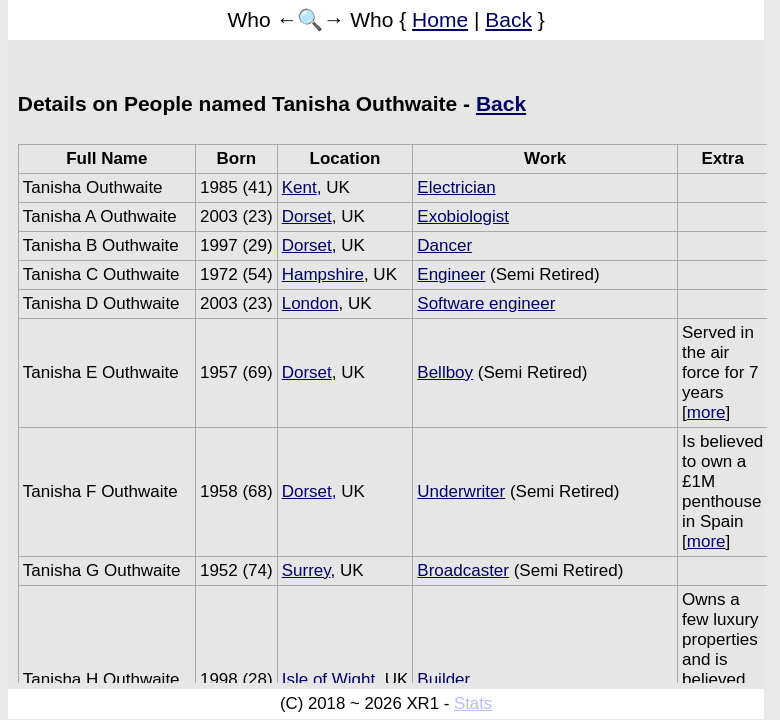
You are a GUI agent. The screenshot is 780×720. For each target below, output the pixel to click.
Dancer (444, 245)
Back (508, 19)
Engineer (451, 274)
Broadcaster (463, 570)
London (310, 303)
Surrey (306, 570)
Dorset (307, 216)
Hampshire (323, 274)
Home (440, 19)
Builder (443, 679)
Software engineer (486, 303)
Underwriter (461, 491)
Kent (299, 187)
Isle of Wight (329, 679)
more (706, 412)
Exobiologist (463, 216)
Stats (473, 703)
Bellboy (445, 372)
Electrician (456, 187)
